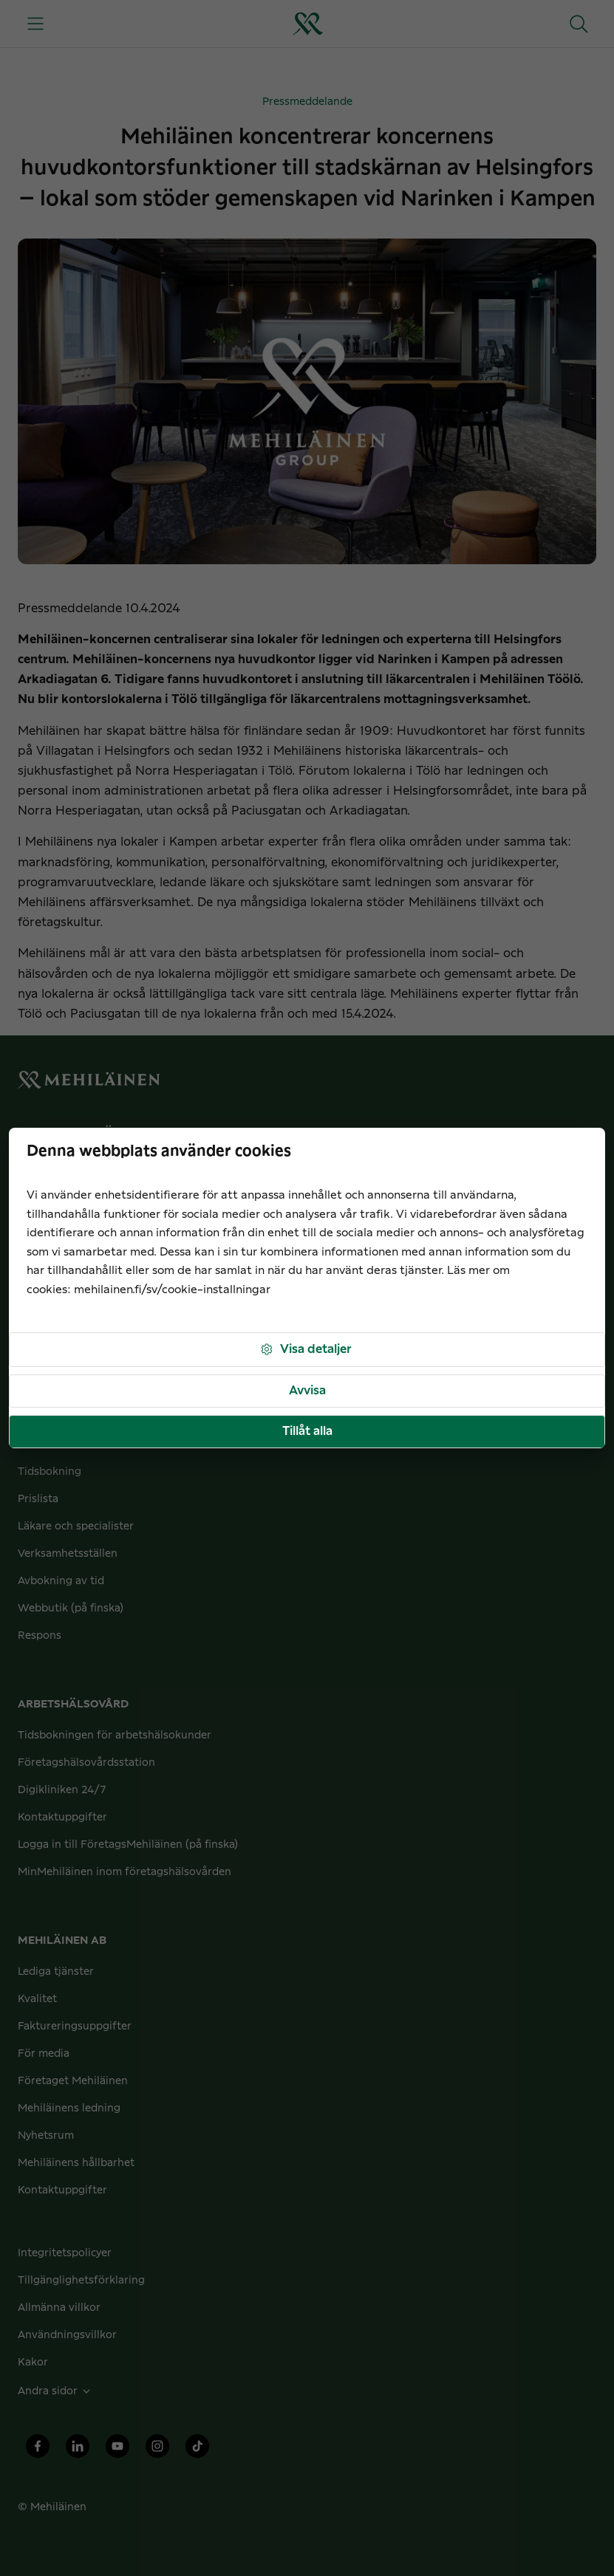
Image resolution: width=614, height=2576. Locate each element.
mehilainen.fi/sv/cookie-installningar (172, 1289)
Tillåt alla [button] (307, 1431)
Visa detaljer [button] (305, 1349)
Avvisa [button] (307, 1391)
